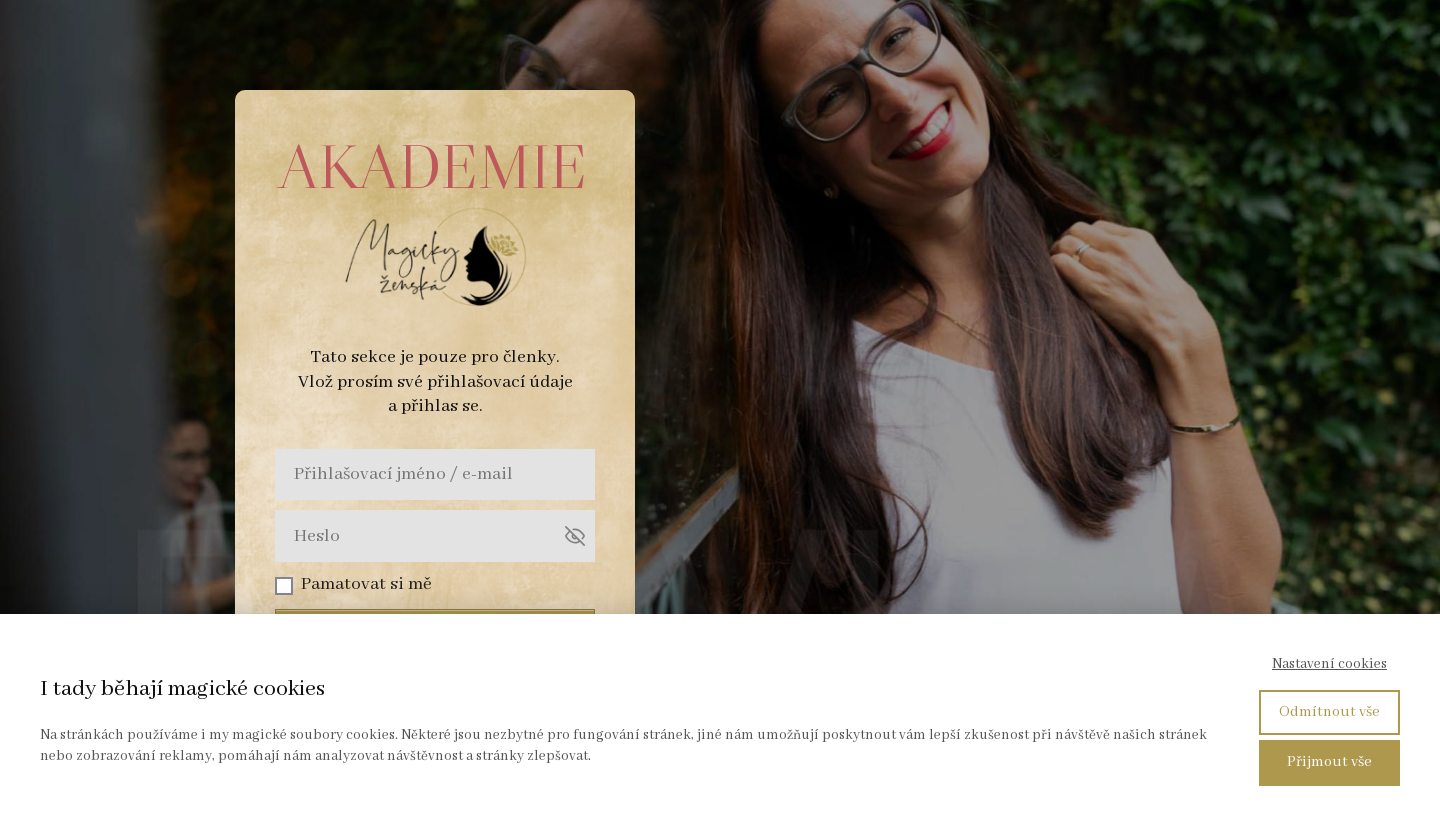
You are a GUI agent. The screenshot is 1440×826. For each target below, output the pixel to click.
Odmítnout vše (1329, 712)
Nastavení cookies (1329, 664)
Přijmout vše (1329, 762)
